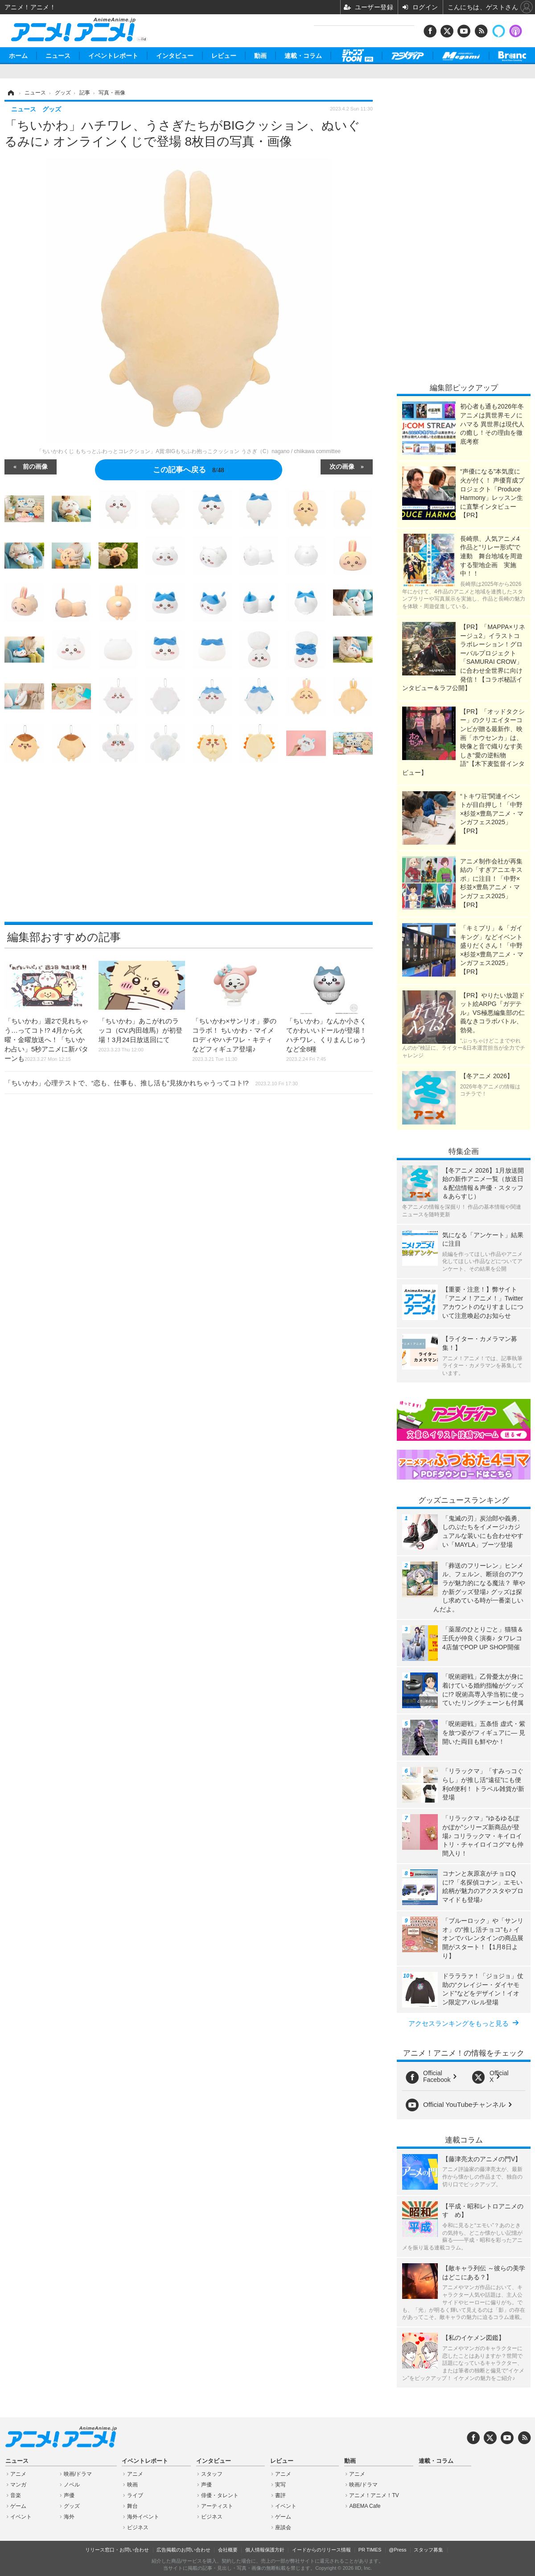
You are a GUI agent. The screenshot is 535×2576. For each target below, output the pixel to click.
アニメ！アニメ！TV (374, 2495)
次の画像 (341, 466)
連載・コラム (303, 55)
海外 (69, 2517)
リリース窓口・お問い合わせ (117, 2549)
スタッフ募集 (428, 2549)
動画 (260, 55)
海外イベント (143, 2517)
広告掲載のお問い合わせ (183, 2549)
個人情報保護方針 (264, 2549)
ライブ (135, 2495)
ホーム (18, 55)
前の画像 (35, 466)
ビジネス (137, 2527)
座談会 (283, 2527)
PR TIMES (370, 2549)
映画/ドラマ (78, 2474)
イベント (21, 2517)
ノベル (72, 2485)
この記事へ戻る (188, 470)
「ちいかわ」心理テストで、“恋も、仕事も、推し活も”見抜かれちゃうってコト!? (151, 1083)
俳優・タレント (220, 2495)
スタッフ (211, 2474)
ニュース (57, 55)
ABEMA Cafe (364, 2506)
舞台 (132, 2506)
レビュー (223, 55)
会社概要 (228, 2549)
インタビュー (174, 55)
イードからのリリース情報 (321, 2549)
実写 (280, 2485)
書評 (280, 2495)
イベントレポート (113, 55)
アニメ (18, 2474)
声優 (69, 2495)
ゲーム (18, 2506)
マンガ (18, 2485)
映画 (132, 2485)
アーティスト (217, 2506)
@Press (397, 2549)
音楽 (15, 2495)
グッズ (72, 2506)
